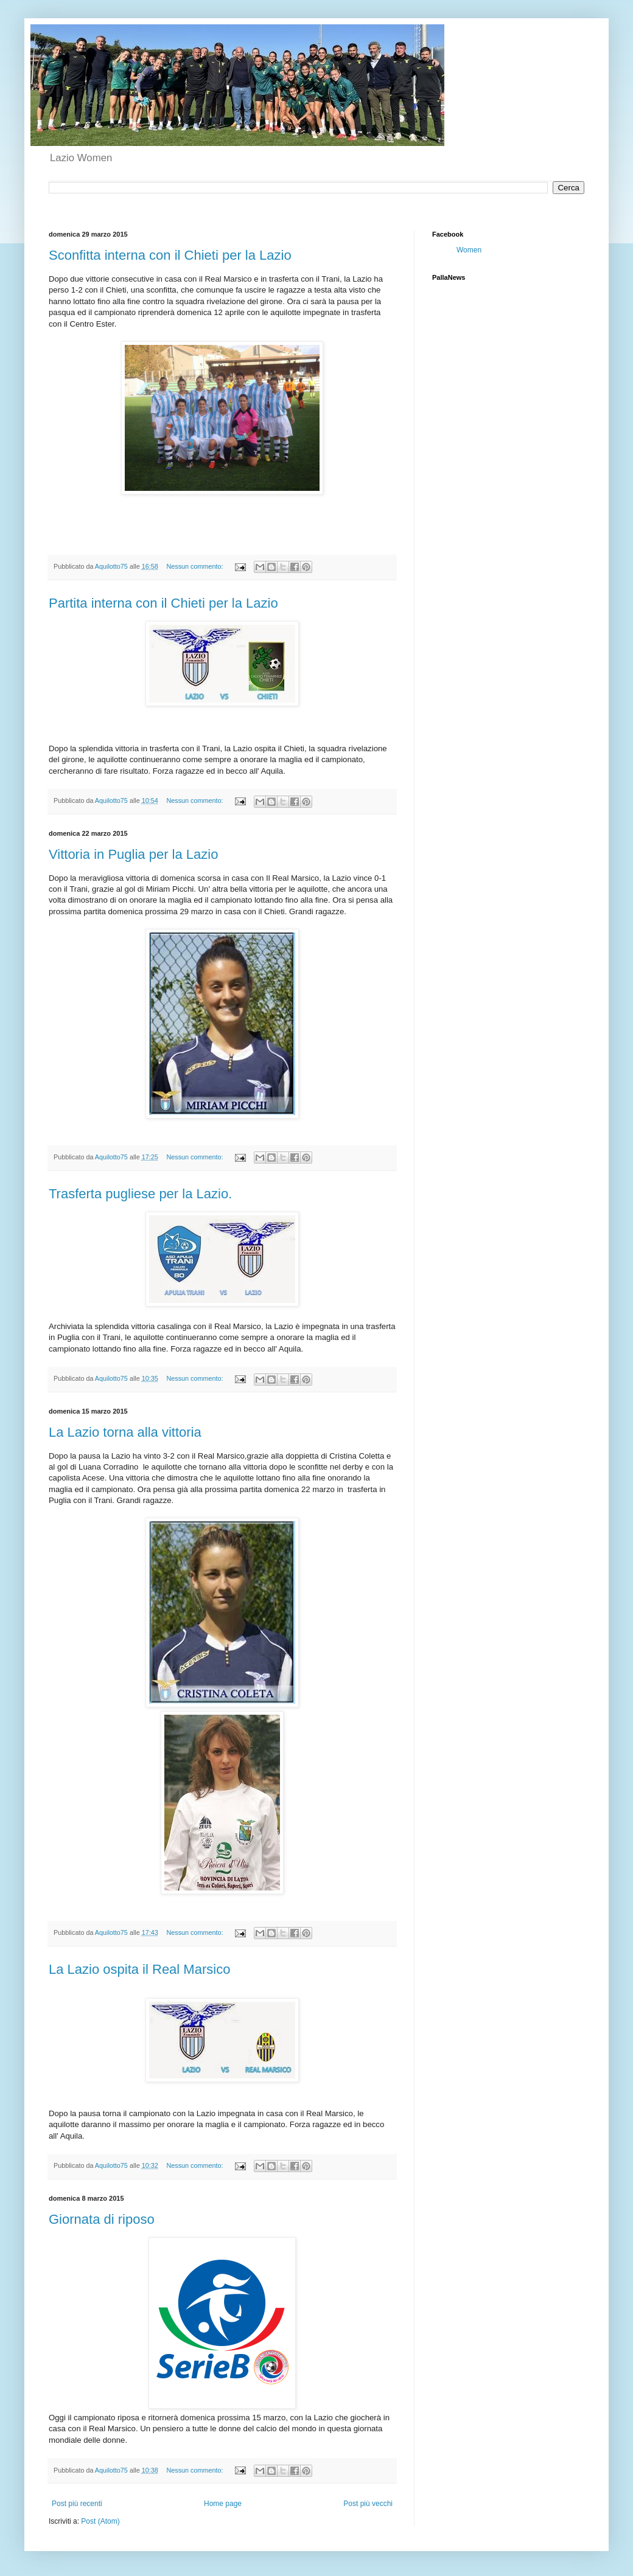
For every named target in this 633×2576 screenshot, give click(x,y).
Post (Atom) (100, 2521)
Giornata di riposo (102, 2219)
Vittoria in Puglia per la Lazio (133, 854)
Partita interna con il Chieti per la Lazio (163, 603)
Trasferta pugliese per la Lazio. (140, 1193)
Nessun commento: (196, 566)
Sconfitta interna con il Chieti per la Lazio (170, 255)
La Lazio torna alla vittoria (125, 1432)
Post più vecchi (368, 2503)
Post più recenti (77, 2503)
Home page (223, 2503)
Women (468, 250)
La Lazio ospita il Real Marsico (139, 1969)
